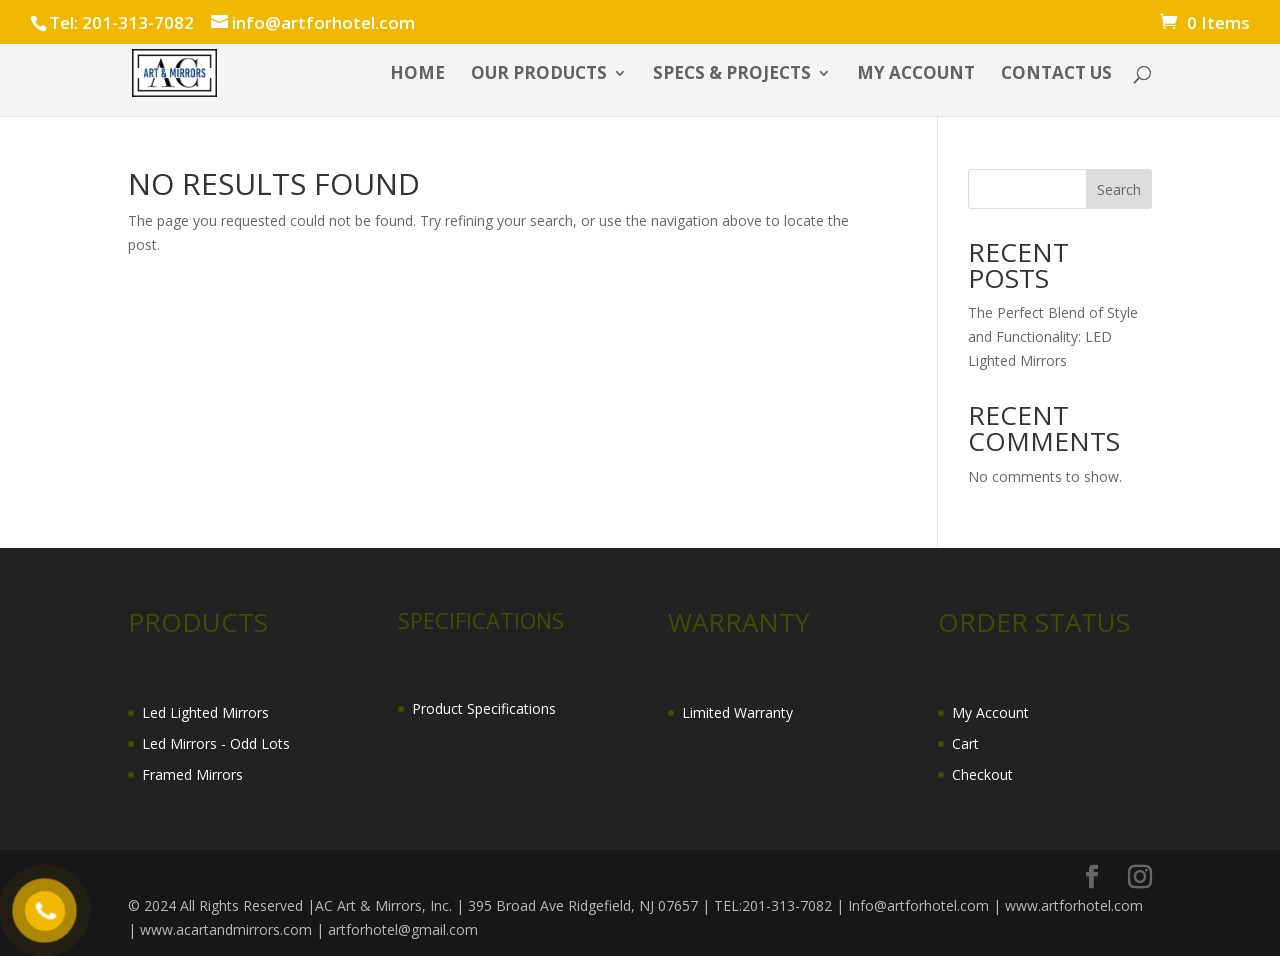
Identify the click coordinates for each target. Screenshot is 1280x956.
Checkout (982, 774)
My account (916, 75)
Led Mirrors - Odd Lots (216, 743)
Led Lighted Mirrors (205, 712)
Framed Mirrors (192, 774)
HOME (417, 75)
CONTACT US (1056, 75)
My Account (990, 712)
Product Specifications (484, 708)
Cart (965, 743)
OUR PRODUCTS (539, 75)
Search (1119, 189)
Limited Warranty (737, 712)
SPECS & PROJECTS (732, 75)
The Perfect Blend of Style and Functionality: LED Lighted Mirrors (1053, 336)
